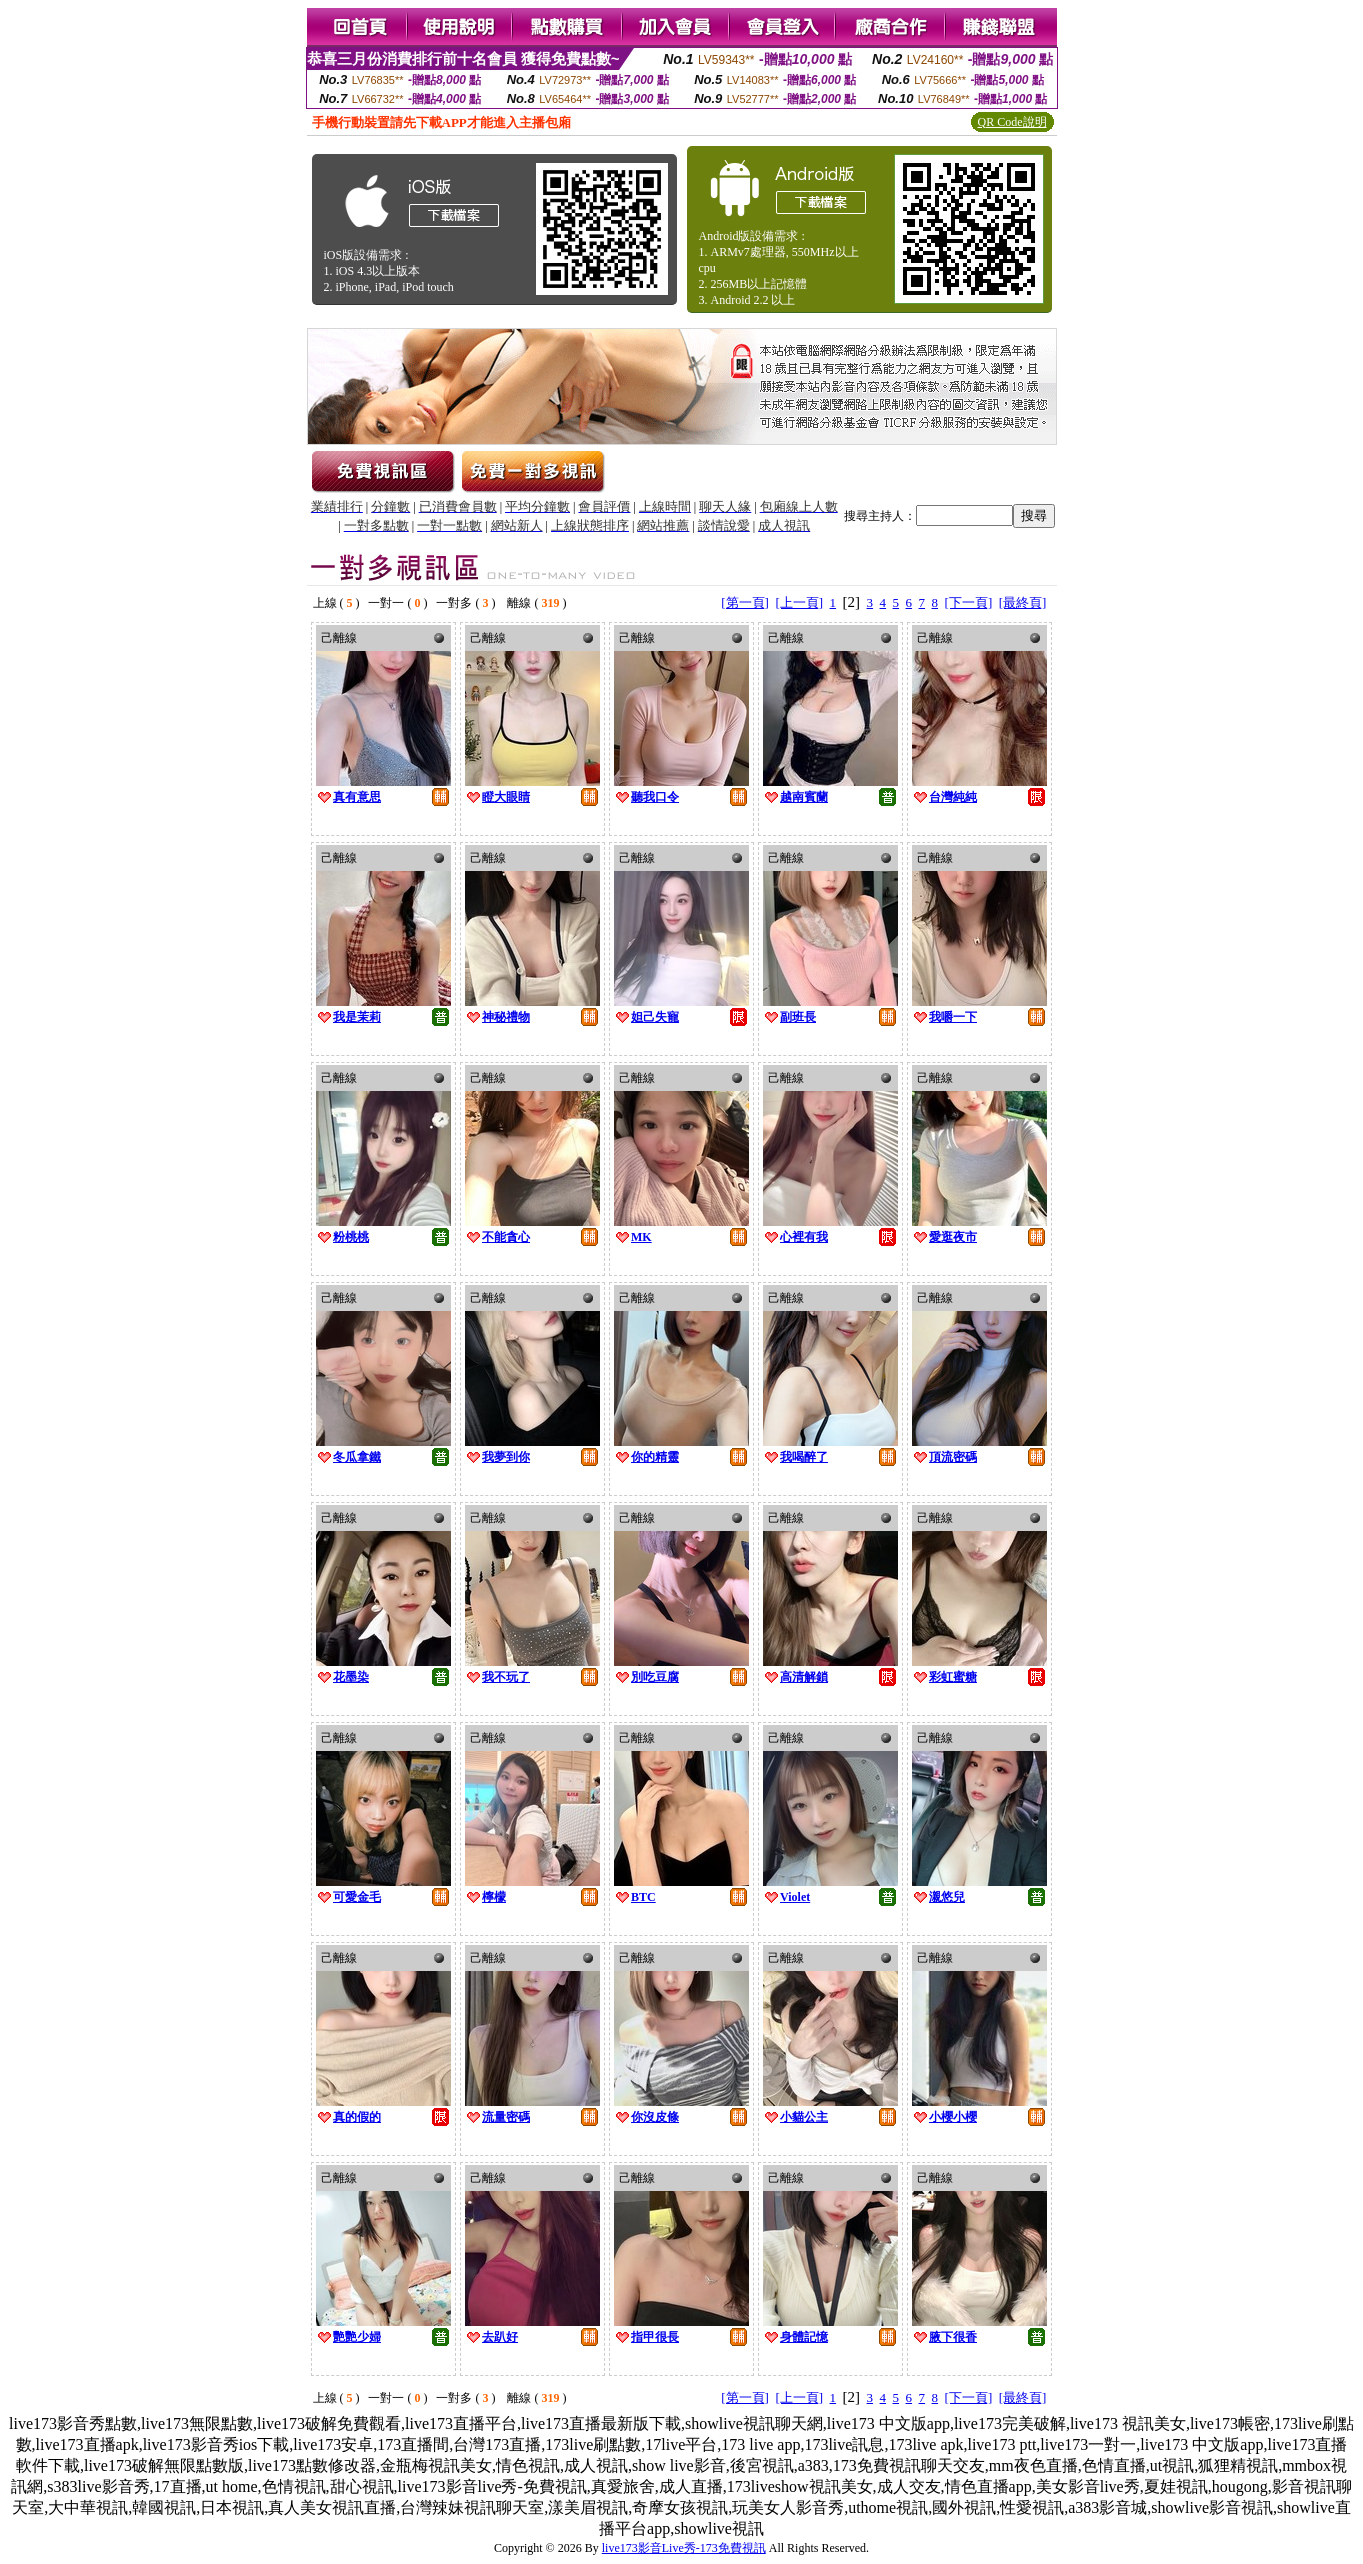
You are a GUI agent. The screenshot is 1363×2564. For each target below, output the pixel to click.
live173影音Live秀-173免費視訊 (684, 2548)
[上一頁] (799, 602)
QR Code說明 (1012, 122)
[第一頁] (745, 602)
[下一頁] (969, 602)
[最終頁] (1023, 602)
